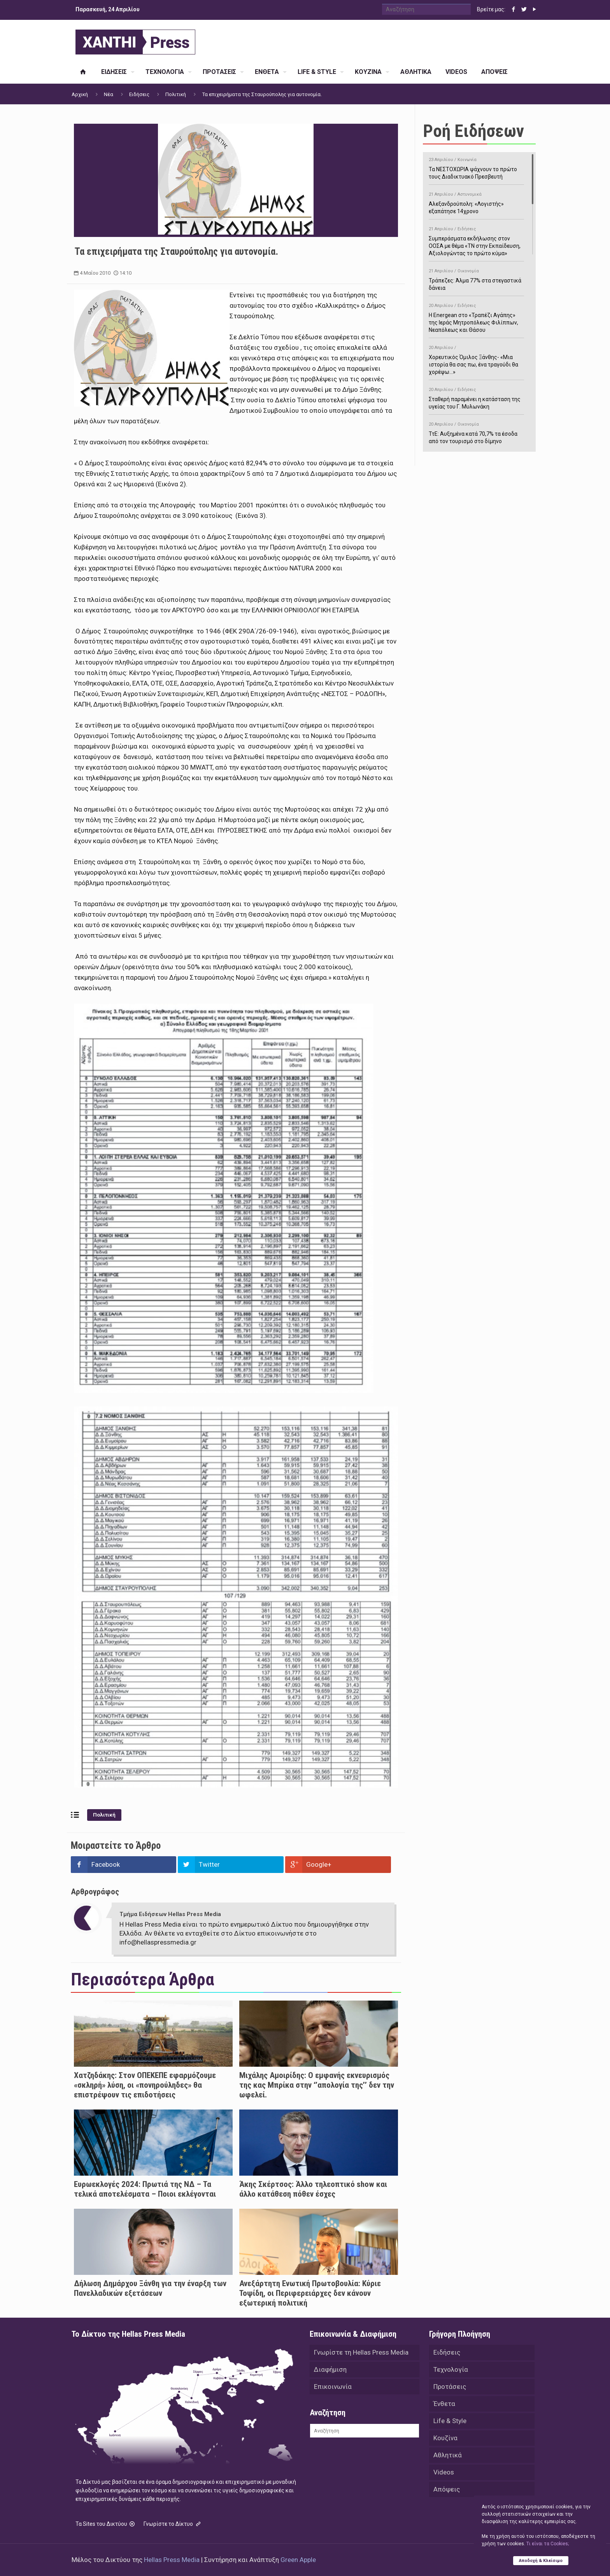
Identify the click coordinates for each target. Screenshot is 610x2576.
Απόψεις (446, 2489)
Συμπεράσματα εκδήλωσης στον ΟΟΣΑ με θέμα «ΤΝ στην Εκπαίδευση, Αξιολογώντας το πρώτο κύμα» (476, 239)
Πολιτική (175, 94)
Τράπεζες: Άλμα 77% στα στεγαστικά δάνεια (476, 278)
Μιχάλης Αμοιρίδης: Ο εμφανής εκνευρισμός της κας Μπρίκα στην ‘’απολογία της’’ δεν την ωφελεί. (316, 2085)
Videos (443, 2472)
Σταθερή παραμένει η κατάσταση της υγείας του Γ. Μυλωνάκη (476, 397)
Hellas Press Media (172, 2560)
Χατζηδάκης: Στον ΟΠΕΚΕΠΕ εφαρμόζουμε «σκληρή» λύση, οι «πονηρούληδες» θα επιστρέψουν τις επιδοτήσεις (145, 2085)
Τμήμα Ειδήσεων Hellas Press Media (170, 1914)
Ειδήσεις (139, 94)
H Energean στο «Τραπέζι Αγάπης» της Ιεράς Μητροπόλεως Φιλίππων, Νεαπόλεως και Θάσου (476, 316)
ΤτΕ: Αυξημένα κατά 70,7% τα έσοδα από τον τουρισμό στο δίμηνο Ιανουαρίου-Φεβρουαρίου (476, 435)
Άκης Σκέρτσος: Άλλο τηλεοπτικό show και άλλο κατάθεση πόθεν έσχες (313, 2189)
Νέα (108, 94)
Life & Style (449, 2421)
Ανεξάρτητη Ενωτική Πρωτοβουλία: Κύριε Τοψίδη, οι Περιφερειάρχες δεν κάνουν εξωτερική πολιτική (310, 2293)
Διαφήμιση (330, 2369)
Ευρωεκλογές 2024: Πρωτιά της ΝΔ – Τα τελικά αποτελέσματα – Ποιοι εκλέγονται (145, 2189)
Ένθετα (444, 2404)
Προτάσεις (449, 2386)
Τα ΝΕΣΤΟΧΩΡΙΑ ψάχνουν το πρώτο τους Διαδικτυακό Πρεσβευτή (476, 167)
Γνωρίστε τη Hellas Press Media (361, 2352)
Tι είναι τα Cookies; (547, 2543)
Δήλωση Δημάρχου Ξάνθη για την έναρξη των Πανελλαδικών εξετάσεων (150, 2288)
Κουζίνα (445, 2438)
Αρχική (80, 94)
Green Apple (298, 2560)
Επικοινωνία (333, 2386)
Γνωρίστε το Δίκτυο (173, 2524)
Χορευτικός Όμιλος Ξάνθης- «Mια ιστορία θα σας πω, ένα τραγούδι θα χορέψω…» (476, 358)
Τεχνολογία (450, 2369)
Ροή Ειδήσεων (473, 131)
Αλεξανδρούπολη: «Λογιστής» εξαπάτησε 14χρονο (476, 201)
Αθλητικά (447, 2455)
